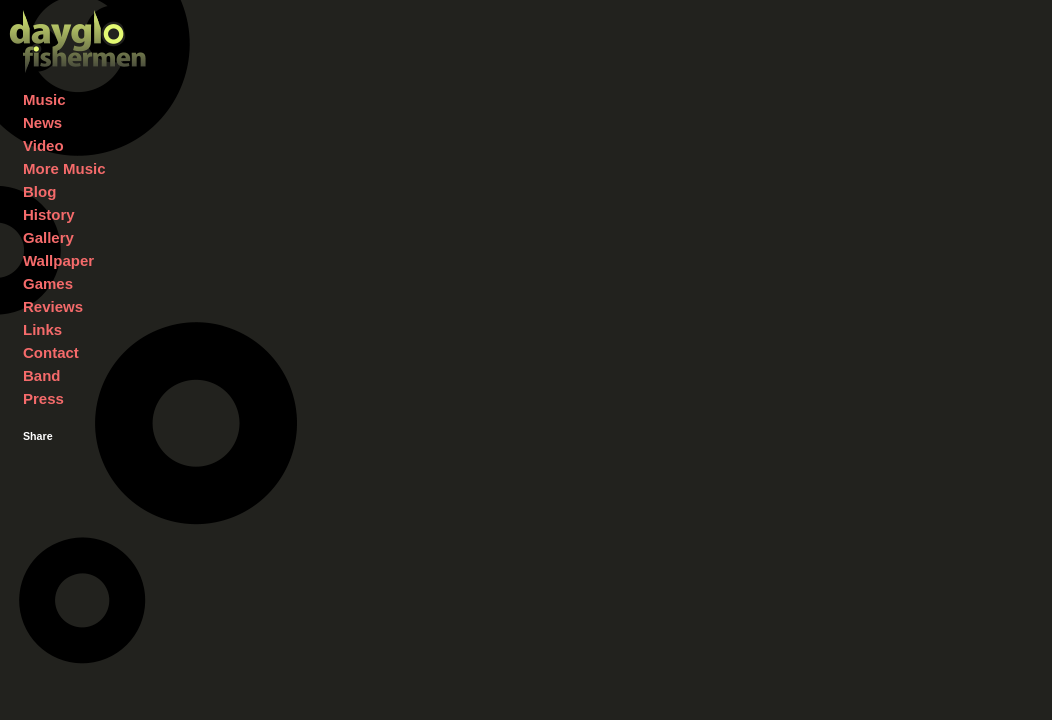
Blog (39, 191)
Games (48, 283)
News (42, 122)
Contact (51, 352)
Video (43, 145)
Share (38, 436)
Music (44, 99)
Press (43, 398)
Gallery (48, 237)
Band (42, 375)
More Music (64, 168)
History (49, 214)
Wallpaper (58, 260)
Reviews (53, 306)
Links (42, 329)
